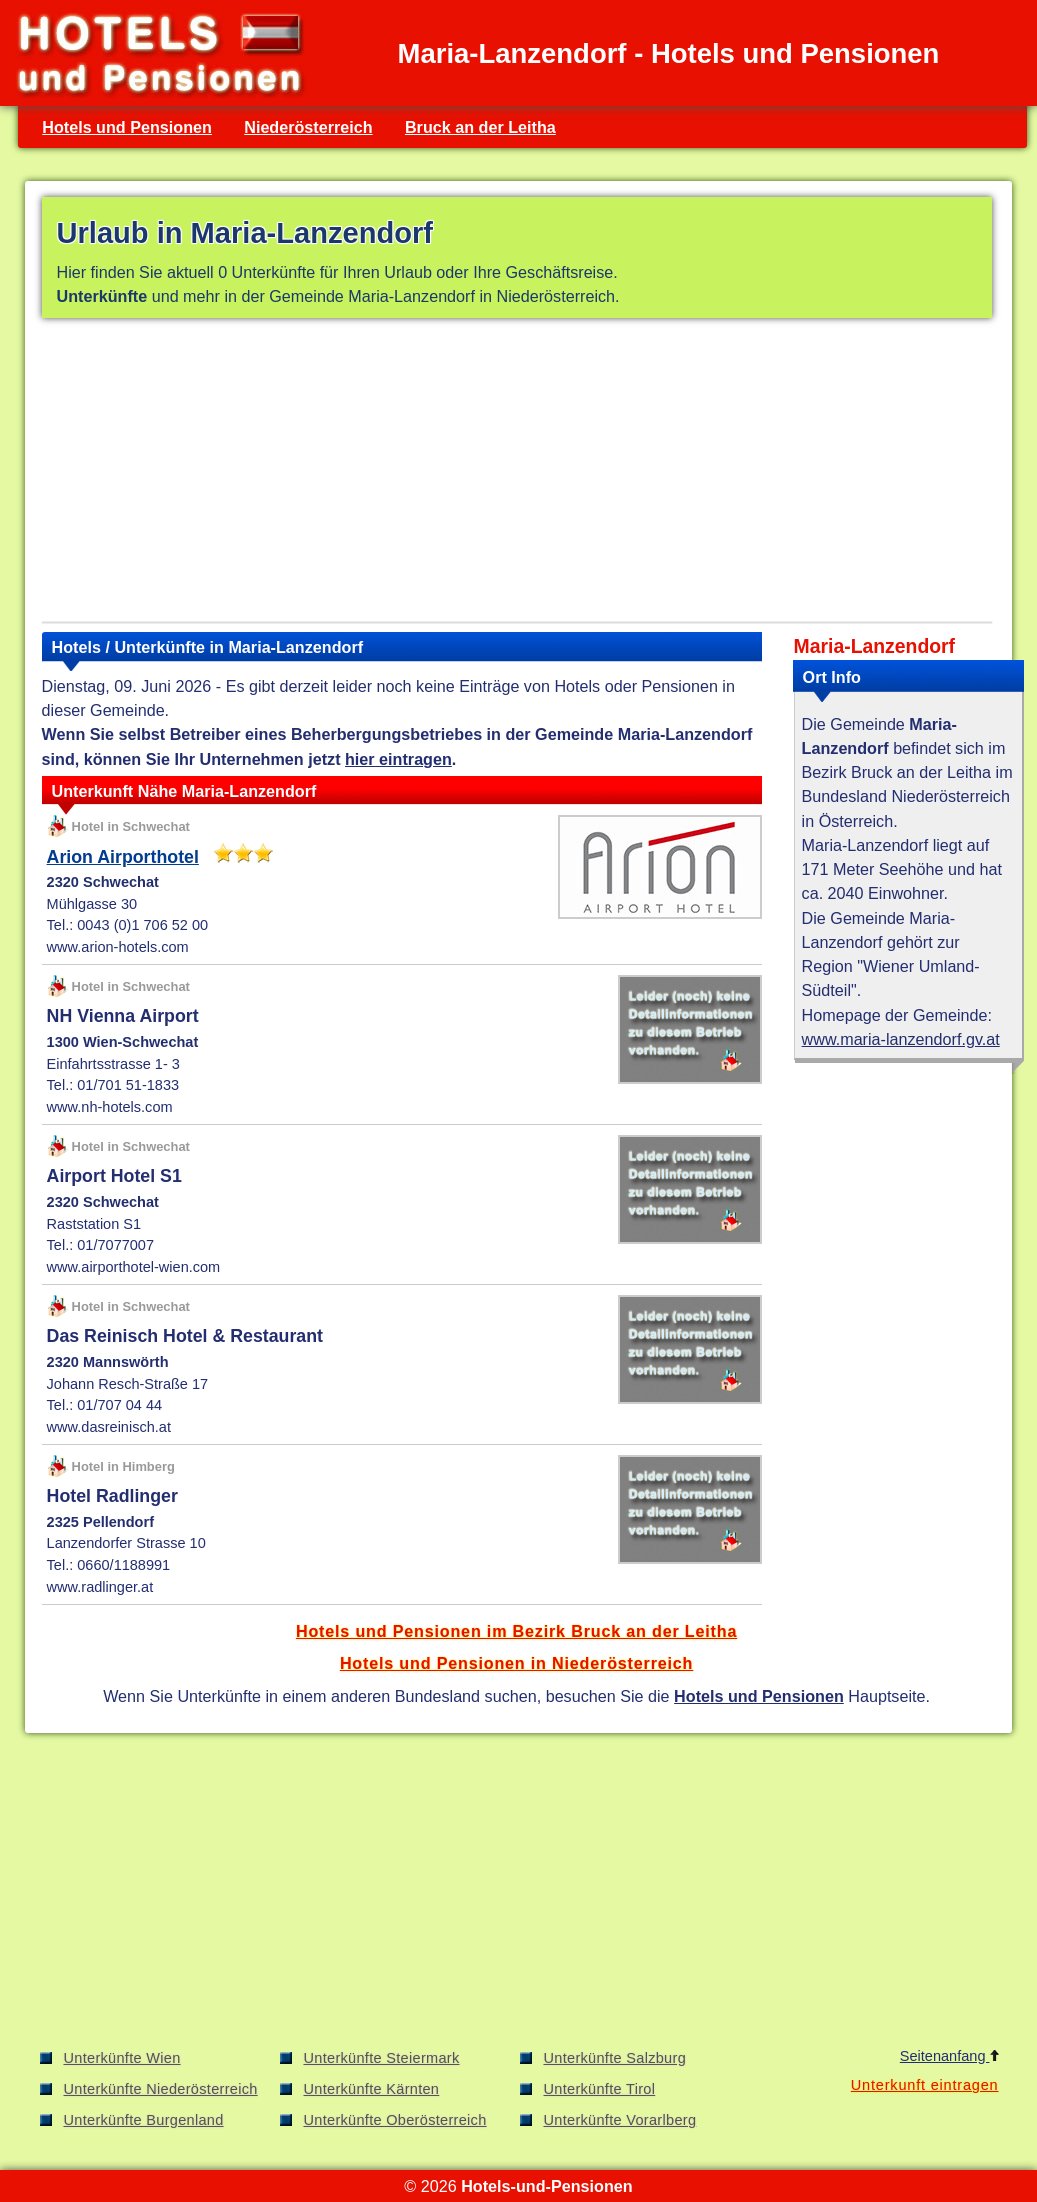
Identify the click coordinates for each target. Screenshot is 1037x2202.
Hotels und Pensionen (127, 127)
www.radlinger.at (100, 1587)
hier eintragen (398, 759)
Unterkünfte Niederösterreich (161, 2089)
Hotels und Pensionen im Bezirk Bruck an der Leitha (516, 1631)
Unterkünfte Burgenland (144, 2120)
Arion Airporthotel (123, 857)
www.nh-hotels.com (110, 1107)
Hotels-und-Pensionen (546, 2186)
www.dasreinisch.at (109, 1427)
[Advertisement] (517, 474)
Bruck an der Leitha (480, 127)
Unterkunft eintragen (925, 2085)
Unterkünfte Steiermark (382, 2058)
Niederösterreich (308, 127)
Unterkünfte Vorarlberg (620, 2120)
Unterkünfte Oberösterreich (395, 2120)
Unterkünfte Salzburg (615, 2058)
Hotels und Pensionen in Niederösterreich (516, 1663)
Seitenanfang (949, 2056)
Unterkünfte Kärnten (372, 2089)
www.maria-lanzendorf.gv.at (901, 1039)
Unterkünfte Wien (122, 2058)
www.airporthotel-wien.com (134, 1267)
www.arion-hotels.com (118, 947)
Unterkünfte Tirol (600, 2089)
